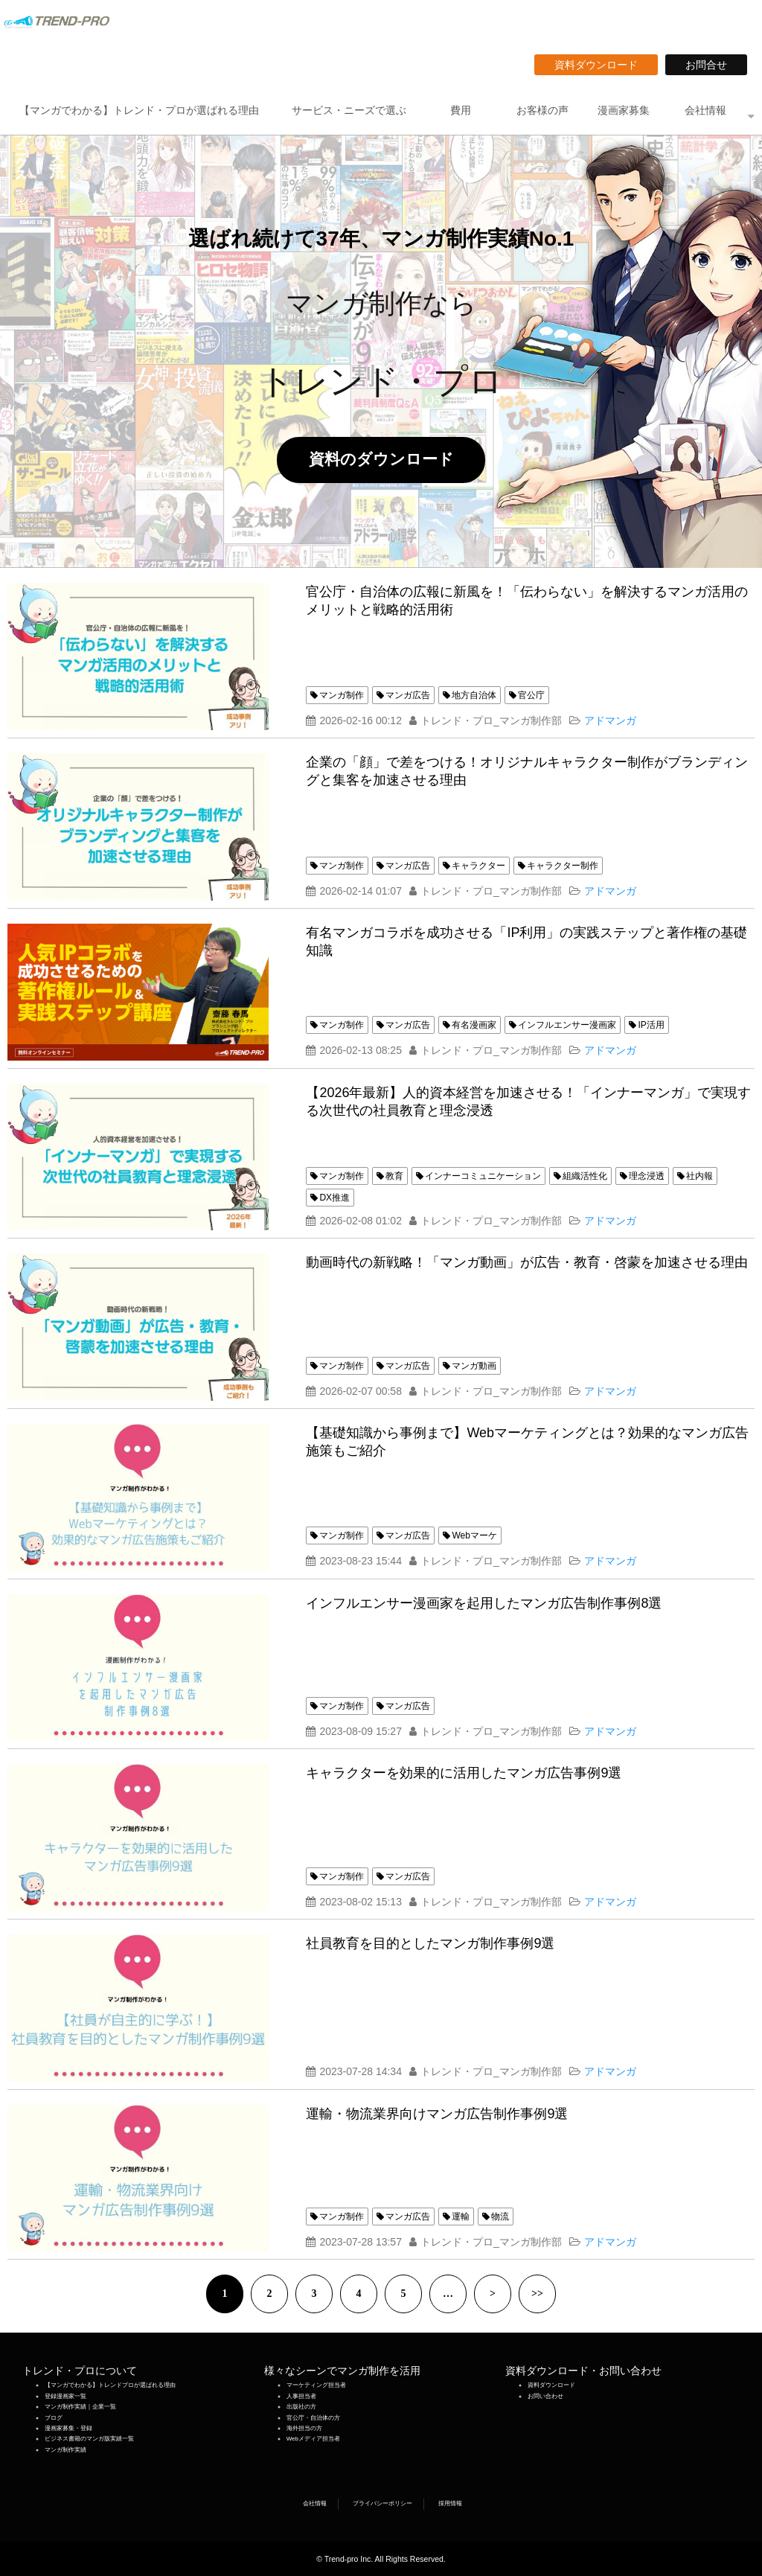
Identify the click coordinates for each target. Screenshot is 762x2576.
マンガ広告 (407, 695)
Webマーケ (474, 1535)
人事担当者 (301, 2396)
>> (537, 2293)
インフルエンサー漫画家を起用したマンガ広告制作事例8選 (484, 1603)
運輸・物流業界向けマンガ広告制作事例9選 (437, 2113)
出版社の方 (301, 2406)
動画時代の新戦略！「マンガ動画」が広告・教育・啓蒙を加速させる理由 (527, 1262)
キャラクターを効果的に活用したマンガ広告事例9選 (463, 1772)
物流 (500, 2216)
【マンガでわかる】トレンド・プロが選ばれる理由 (139, 110)
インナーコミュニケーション (483, 1176)
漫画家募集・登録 (68, 2428)
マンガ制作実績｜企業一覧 (80, 2406)
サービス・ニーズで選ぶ (349, 110)
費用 (460, 110)
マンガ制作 (341, 695)
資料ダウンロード (601, 65)
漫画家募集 (624, 110)
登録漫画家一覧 (65, 2396)
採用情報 (450, 2503)
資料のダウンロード (389, 459)
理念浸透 (647, 1176)
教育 (394, 1176)
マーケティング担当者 (316, 2385)
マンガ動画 (474, 1366)
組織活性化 (585, 1176)
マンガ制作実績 (65, 2449)
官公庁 (531, 695)
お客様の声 (542, 110)
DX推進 (334, 1197)
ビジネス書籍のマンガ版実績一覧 (89, 2438)
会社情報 (705, 110)
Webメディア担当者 (313, 2438)
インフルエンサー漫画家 (567, 1025)
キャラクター (478, 865)
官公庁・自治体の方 (313, 2417)
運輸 (461, 2216)
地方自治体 (474, 695)
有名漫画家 (474, 1025)
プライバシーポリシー (382, 2503)
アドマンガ (610, 720)
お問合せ (711, 65)
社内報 (699, 1176)
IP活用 (651, 1025)
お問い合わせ (545, 2396)
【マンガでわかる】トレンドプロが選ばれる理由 (110, 2385)
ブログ (54, 2417)
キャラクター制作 (562, 865)
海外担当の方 (304, 2428)
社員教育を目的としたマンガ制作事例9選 (430, 1943)
